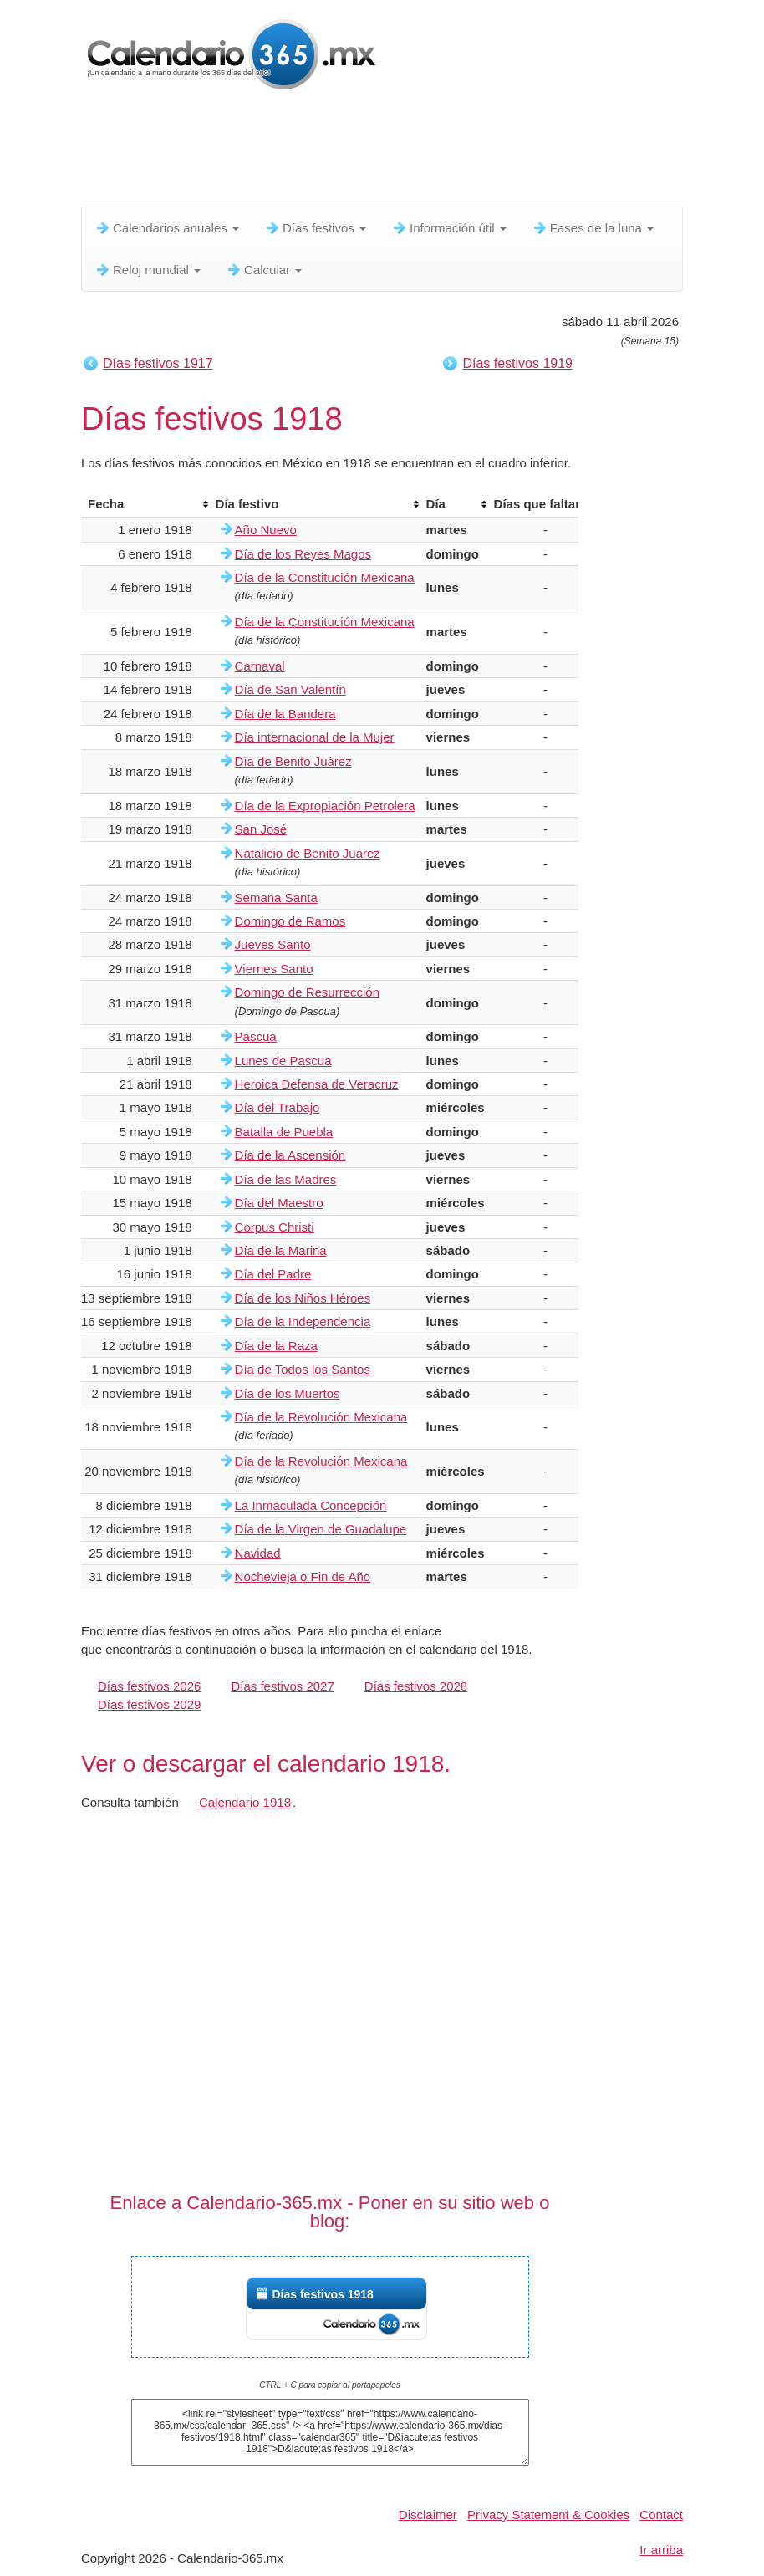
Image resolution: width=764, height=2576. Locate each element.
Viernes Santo (274, 969)
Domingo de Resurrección (307, 992)
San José (261, 829)
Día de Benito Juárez (293, 761)
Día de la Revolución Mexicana (321, 1417)
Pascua (256, 1036)
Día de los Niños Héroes (303, 1298)
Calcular (264, 270)
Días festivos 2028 (415, 1686)
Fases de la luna (593, 228)
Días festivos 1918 (323, 2294)
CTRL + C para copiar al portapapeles (329, 2385)
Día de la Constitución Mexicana (325, 577)
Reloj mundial (147, 270)
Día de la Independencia (303, 1321)
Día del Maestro (279, 1203)
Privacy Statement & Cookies (548, 2514)
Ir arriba (661, 2550)
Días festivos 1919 (517, 363)
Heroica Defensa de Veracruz (317, 1084)
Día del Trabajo (277, 1107)
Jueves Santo (273, 944)
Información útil (449, 228)
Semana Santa (276, 897)
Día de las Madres (286, 1179)
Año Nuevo (266, 530)
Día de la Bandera (285, 713)
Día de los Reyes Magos (303, 554)
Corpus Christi (274, 1227)
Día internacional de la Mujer (315, 737)
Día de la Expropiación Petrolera (325, 805)
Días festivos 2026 (149, 1686)
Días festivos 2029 (149, 1704)
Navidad (258, 1553)
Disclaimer (428, 2514)
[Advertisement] (385, 154)
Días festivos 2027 (282, 1686)
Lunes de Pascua (283, 1060)
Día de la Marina (281, 1250)
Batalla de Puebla (284, 1132)
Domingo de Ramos (290, 921)
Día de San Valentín (290, 689)
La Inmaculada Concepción (311, 1505)
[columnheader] (145, 504)
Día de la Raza (276, 1346)
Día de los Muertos (287, 1393)
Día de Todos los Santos (302, 1369)
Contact (661, 2514)
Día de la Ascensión (290, 1155)
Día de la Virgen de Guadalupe (321, 1529)
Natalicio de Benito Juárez (307, 853)
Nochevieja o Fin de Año (303, 1576)
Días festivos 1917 (158, 363)
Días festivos (315, 228)
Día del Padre (273, 1274)
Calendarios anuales (166, 228)
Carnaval (260, 666)
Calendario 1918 (245, 1802)
